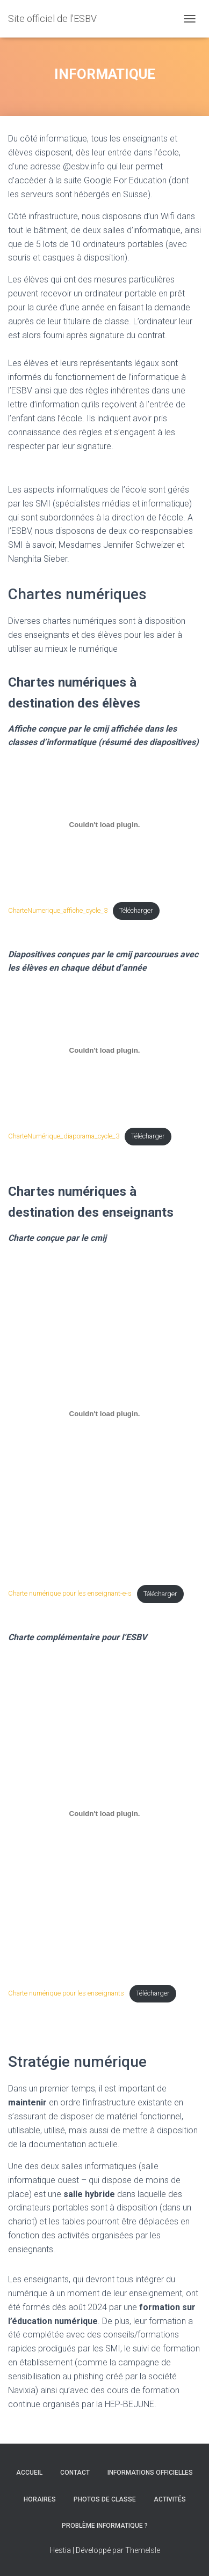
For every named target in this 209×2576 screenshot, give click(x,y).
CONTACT (75, 2472)
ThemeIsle (142, 2550)
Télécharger (136, 910)
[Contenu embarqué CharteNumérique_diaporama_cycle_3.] (104, 1050)
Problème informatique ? (105, 2525)
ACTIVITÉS (170, 2499)
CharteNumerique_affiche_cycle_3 (57, 910)
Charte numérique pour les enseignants (66, 1993)
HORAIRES (40, 2499)
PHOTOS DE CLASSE (105, 2499)
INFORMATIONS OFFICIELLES (150, 2472)
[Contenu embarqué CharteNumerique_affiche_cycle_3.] (104, 824)
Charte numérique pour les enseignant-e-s (70, 1594)
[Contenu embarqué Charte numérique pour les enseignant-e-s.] (104, 1414)
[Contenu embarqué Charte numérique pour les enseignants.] (104, 1813)
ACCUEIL (29, 2472)
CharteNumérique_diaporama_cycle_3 (63, 1136)
